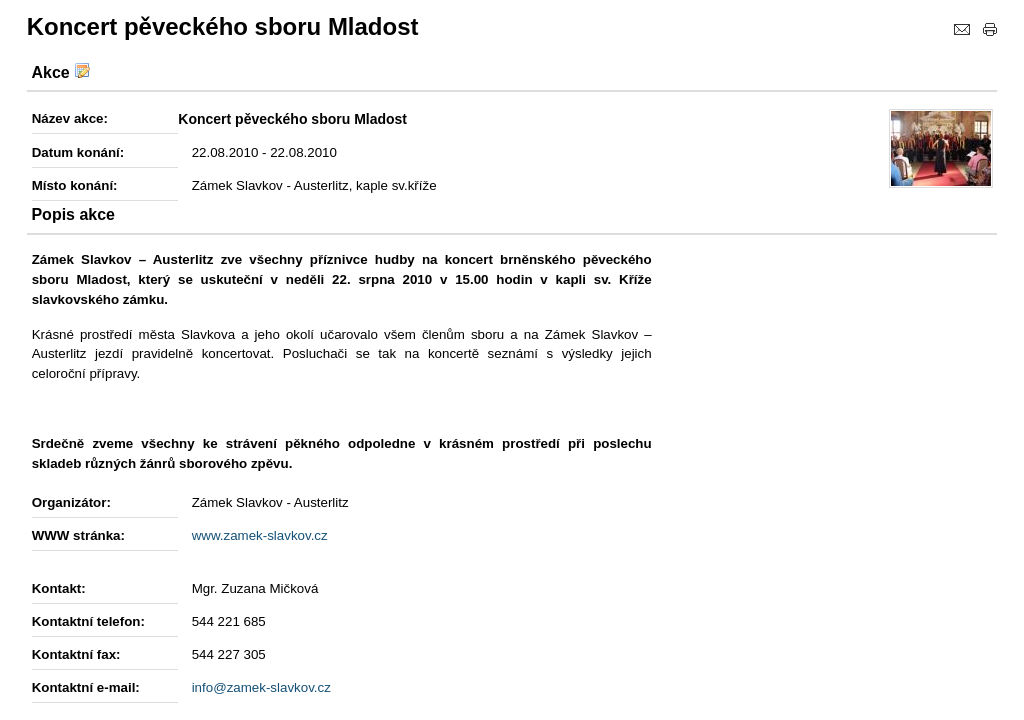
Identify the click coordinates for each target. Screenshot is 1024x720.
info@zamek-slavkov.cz (261, 687)
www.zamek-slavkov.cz (260, 535)
